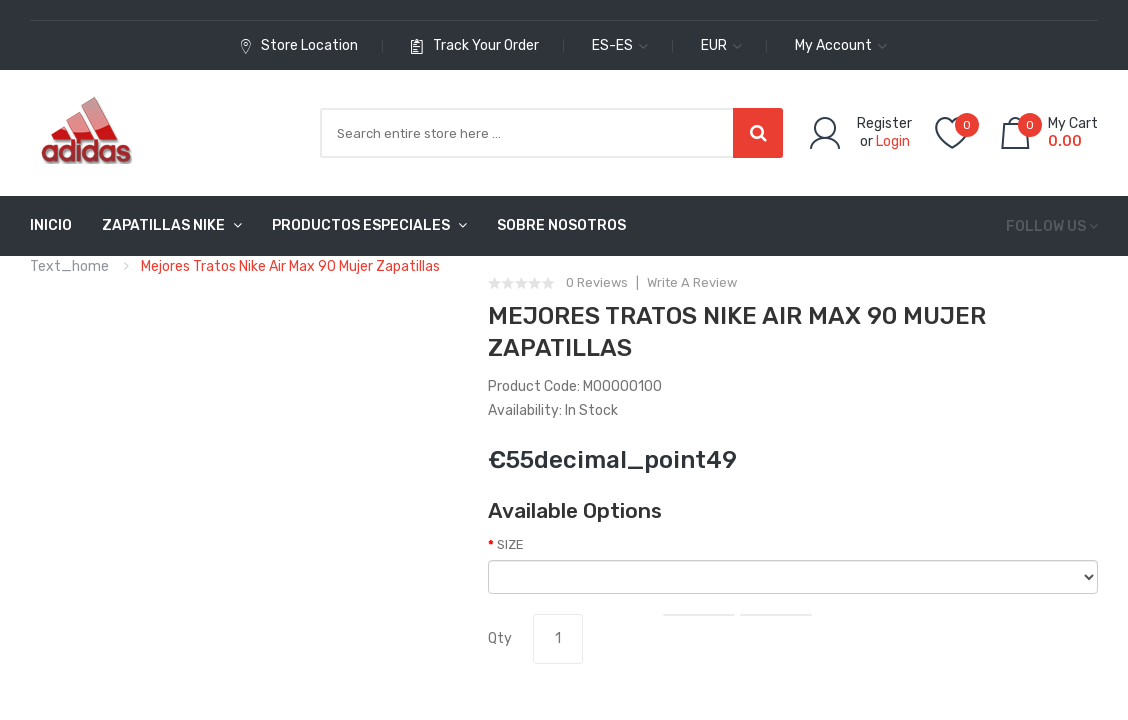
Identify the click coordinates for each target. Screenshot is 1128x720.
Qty (500, 638)
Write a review (692, 283)
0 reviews (597, 283)
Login (893, 141)
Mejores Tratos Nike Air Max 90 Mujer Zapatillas (290, 266)
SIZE (510, 544)
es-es (620, 45)
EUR (721, 45)
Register (884, 123)
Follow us (1046, 226)
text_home (69, 266)
